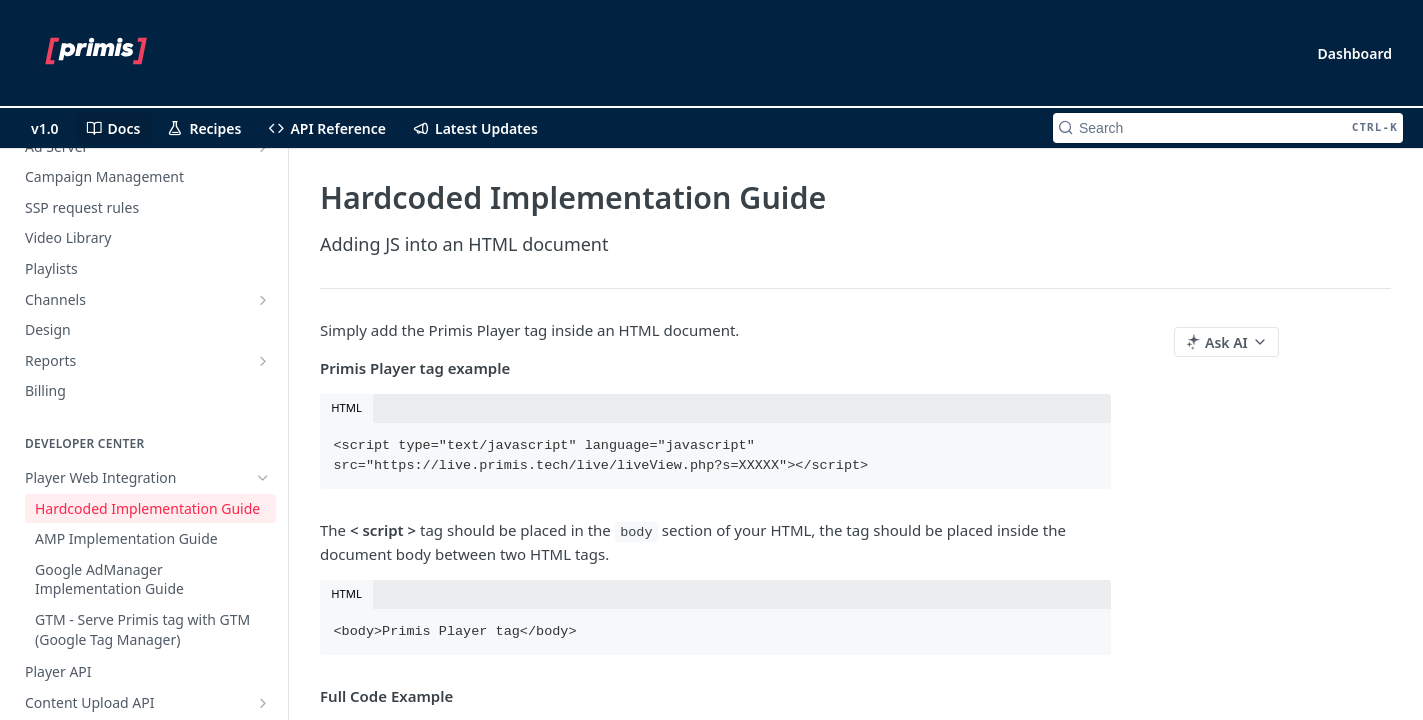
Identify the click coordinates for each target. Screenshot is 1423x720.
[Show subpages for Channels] (263, 300)
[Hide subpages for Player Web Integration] (263, 478)
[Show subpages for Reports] (263, 361)
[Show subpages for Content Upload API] (263, 703)
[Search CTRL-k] (1228, 128)
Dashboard (1355, 53)
